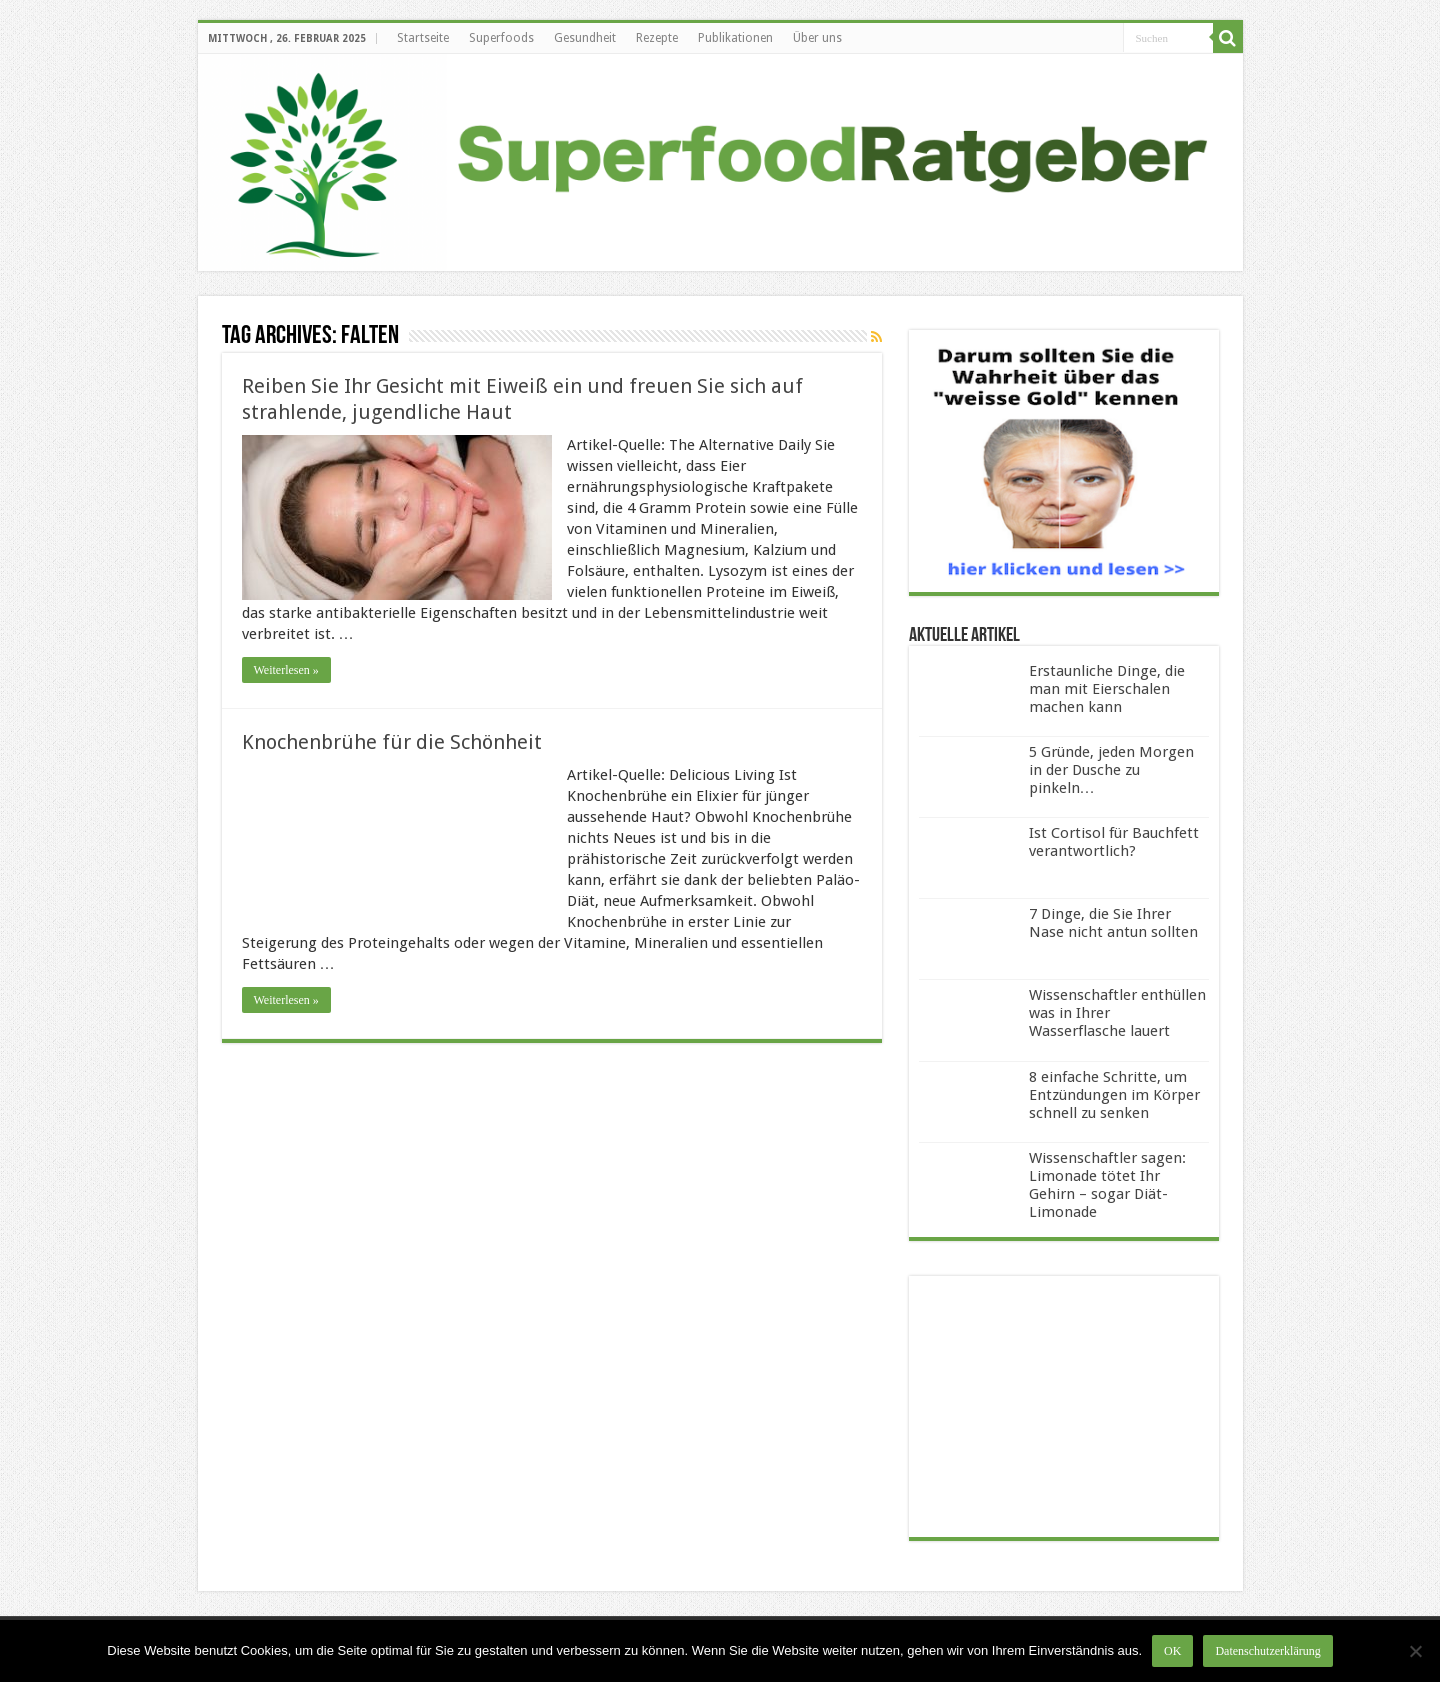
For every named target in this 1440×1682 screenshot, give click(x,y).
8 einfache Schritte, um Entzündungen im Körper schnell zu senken (1114, 1095)
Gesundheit (585, 38)
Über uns (817, 38)
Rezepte (657, 38)
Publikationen (735, 38)
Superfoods (501, 38)
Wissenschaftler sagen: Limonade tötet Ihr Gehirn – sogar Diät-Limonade (1107, 1185)
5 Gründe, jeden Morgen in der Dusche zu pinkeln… (1111, 770)
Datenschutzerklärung (1267, 1651)
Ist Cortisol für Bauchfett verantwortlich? (1114, 842)
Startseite (423, 38)
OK (1172, 1651)
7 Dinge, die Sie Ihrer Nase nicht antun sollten (1113, 923)
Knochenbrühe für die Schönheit (392, 742)
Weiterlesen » (286, 670)
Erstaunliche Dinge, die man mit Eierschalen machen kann (1107, 689)
